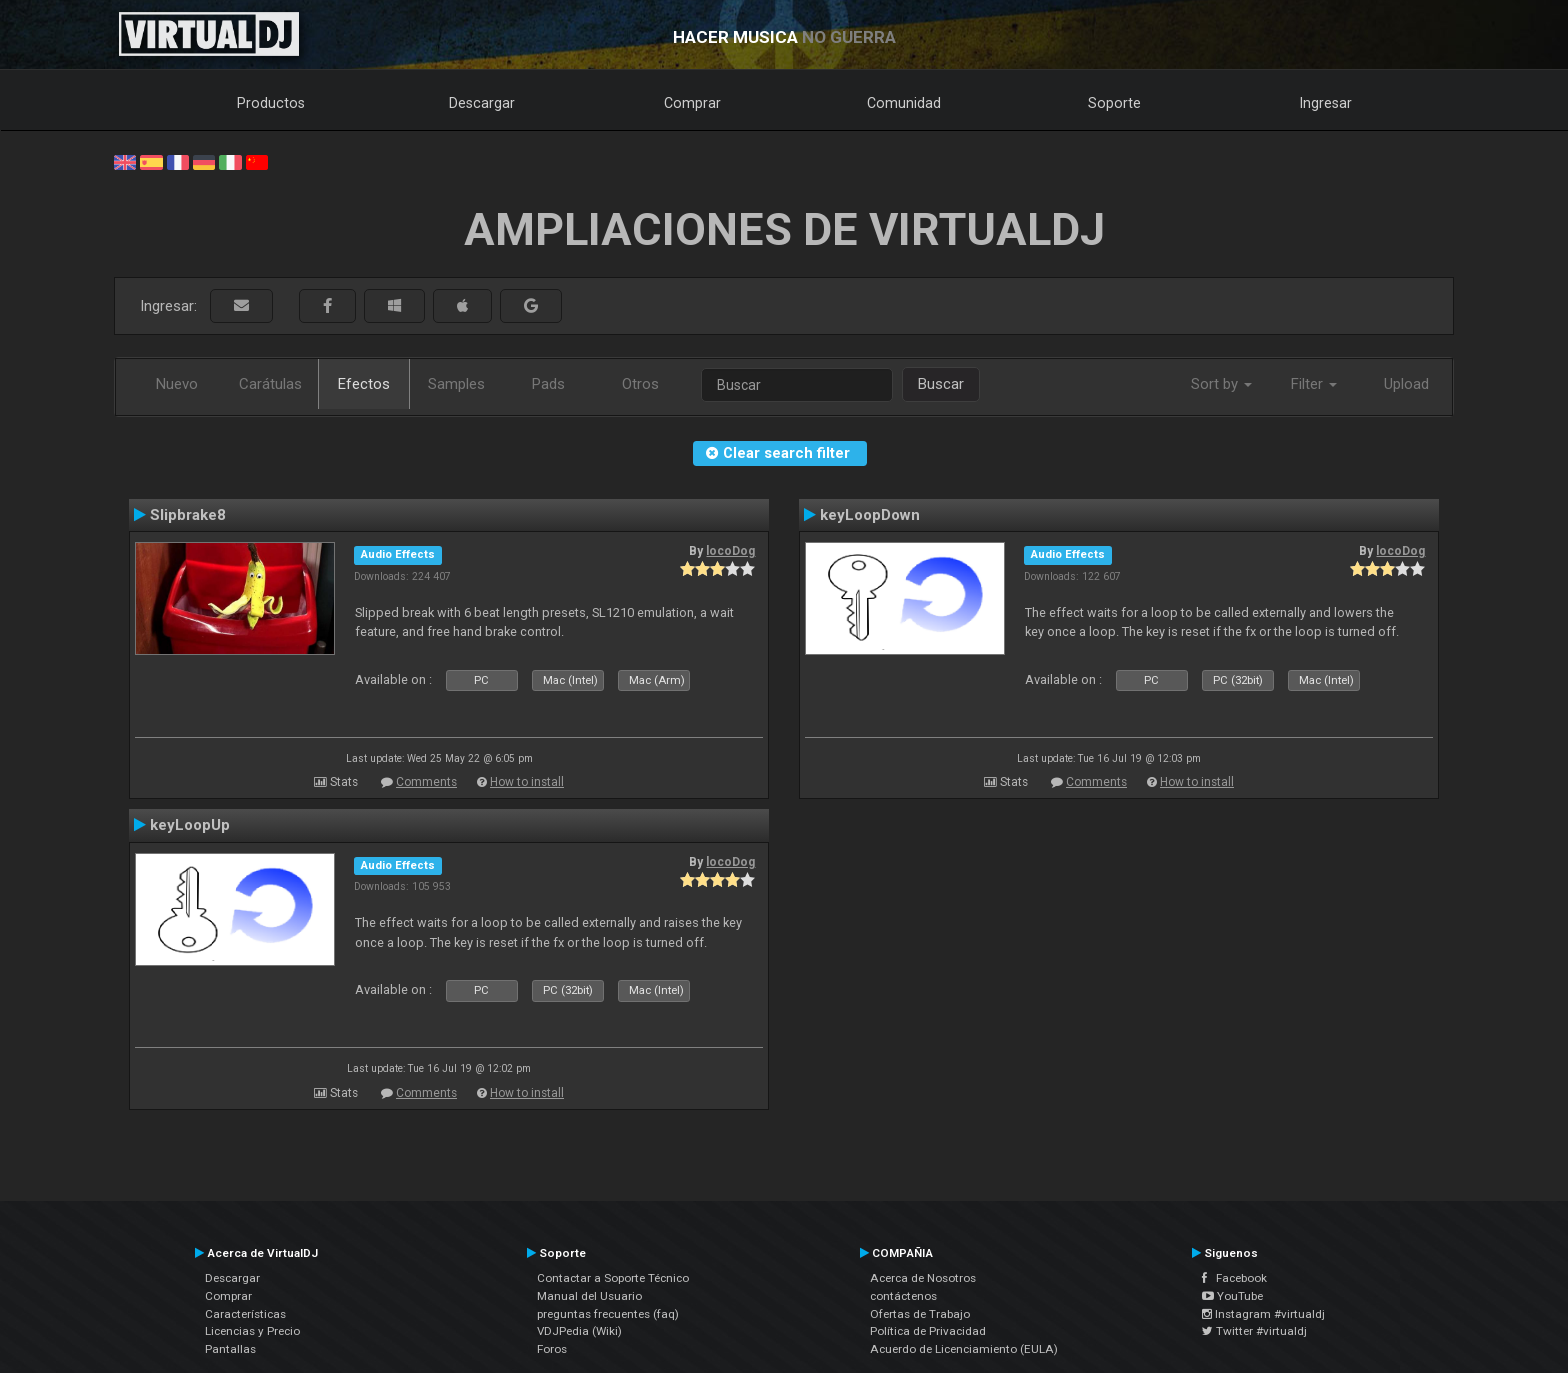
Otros (640, 384)
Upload (1406, 384)
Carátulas (270, 384)
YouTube (1232, 1296)
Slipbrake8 (188, 515)
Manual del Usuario (589, 1296)
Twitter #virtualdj (1254, 1331)
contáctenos (903, 1296)
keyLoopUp (190, 825)
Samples (456, 384)
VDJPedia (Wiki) (579, 1331)
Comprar (692, 103)
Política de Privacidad (928, 1331)
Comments (426, 782)
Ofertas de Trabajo (920, 1314)
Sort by (1221, 384)
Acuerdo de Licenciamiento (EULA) (964, 1349)
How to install (527, 782)
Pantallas (230, 1349)
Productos (271, 103)
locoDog (730, 551)
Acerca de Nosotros (923, 1278)
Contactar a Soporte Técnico (613, 1278)
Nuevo (177, 384)
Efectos (364, 384)
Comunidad (904, 103)
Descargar (482, 103)
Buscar (941, 384)
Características (245, 1314)
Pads (548, 384)
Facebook (1234, 1278)
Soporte (1114, 103)
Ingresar (1326, 103)
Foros (552, 1349)
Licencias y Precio (252, 1331)
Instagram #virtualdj (1263, 1314)
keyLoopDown (870, 515)
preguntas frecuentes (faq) (608, 1314)
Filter (1314, 384)
